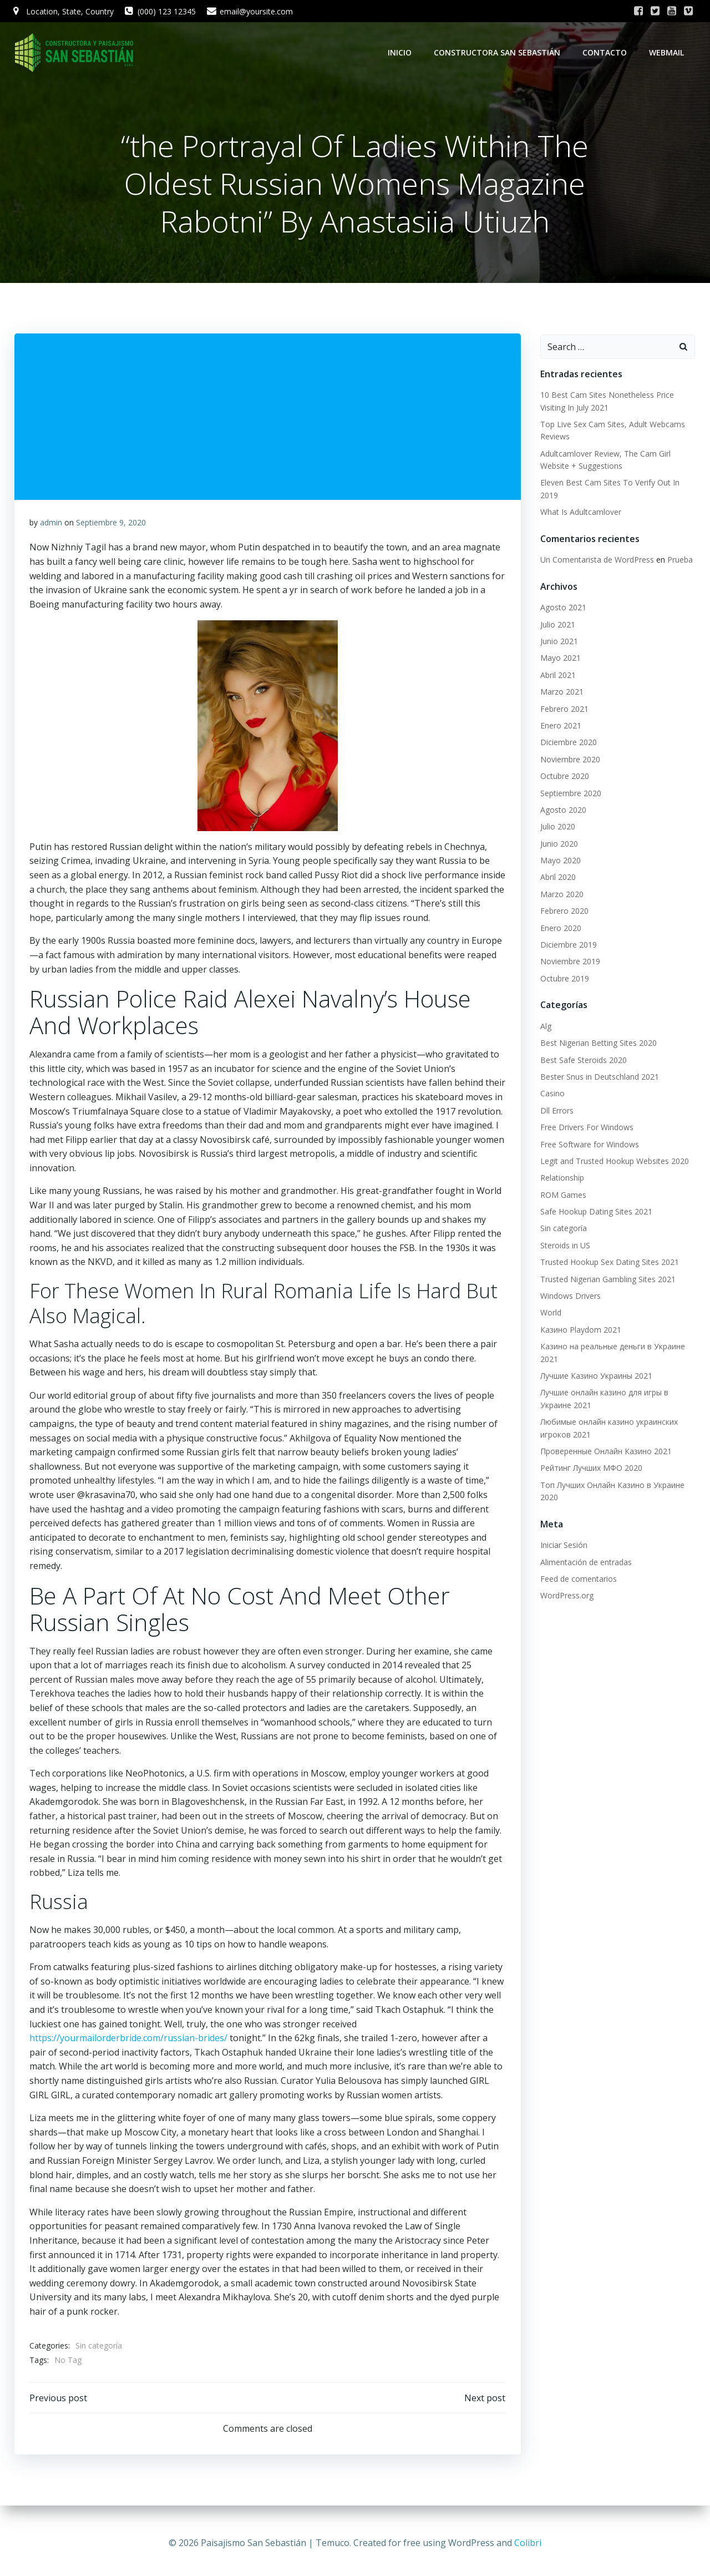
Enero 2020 (559, 928)
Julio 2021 (556, 625)
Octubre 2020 (563, 777)
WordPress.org (565, 1596)
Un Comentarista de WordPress (595, 560)
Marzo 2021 (560, 692)
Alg (544, 1026)
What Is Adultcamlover (579, 513)
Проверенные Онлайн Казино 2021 (604, 1452)
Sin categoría (99, 2349)
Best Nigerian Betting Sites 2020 (597, 1044)
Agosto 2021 (562, 608)
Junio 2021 (557, 642)
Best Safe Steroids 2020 (582, 1060)
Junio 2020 (557, 844)
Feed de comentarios (577, 1579)
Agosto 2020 (562, 810)
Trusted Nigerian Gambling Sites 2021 (606, 1279)
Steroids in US (564, 1246)
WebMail (668, 52)
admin (51, 525)
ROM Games (562, 1195)
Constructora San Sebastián (498, 52)
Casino (551, 1094)
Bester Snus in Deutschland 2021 (598, 1077)
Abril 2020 (556, 878)
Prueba (678, 560)
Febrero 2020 (563, 912)
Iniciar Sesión (562, 1546)
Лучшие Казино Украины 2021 (595, 1376)
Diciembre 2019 (567, 945)
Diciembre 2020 (567, 743)
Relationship (560, 1178)
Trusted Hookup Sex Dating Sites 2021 (608, 1263)
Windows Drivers (569, 1297)
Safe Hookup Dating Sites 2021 (595, 1212)
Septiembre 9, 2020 (111, 525)
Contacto (606, 52)
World (549, 1313)
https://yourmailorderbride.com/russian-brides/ (129, 2041)
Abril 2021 (556, 675)
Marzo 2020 (560, 894)
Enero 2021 (559, 726)
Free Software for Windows (588, 1145)
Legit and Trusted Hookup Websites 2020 (613, 1161)
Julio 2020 (556, 827)
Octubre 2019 (563, 979)
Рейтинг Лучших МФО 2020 (590, 1469)
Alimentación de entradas (584, 1562)
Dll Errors (555, 1111)
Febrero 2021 (563, 709)
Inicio (401, 52)
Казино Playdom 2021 (579, 1330)
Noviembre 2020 (569, 760)
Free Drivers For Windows (585, 1128)
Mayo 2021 (559, 659)
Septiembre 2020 (569, 793)
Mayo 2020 (559, 861)
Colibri (527, 2543)
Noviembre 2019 (569, 962)
